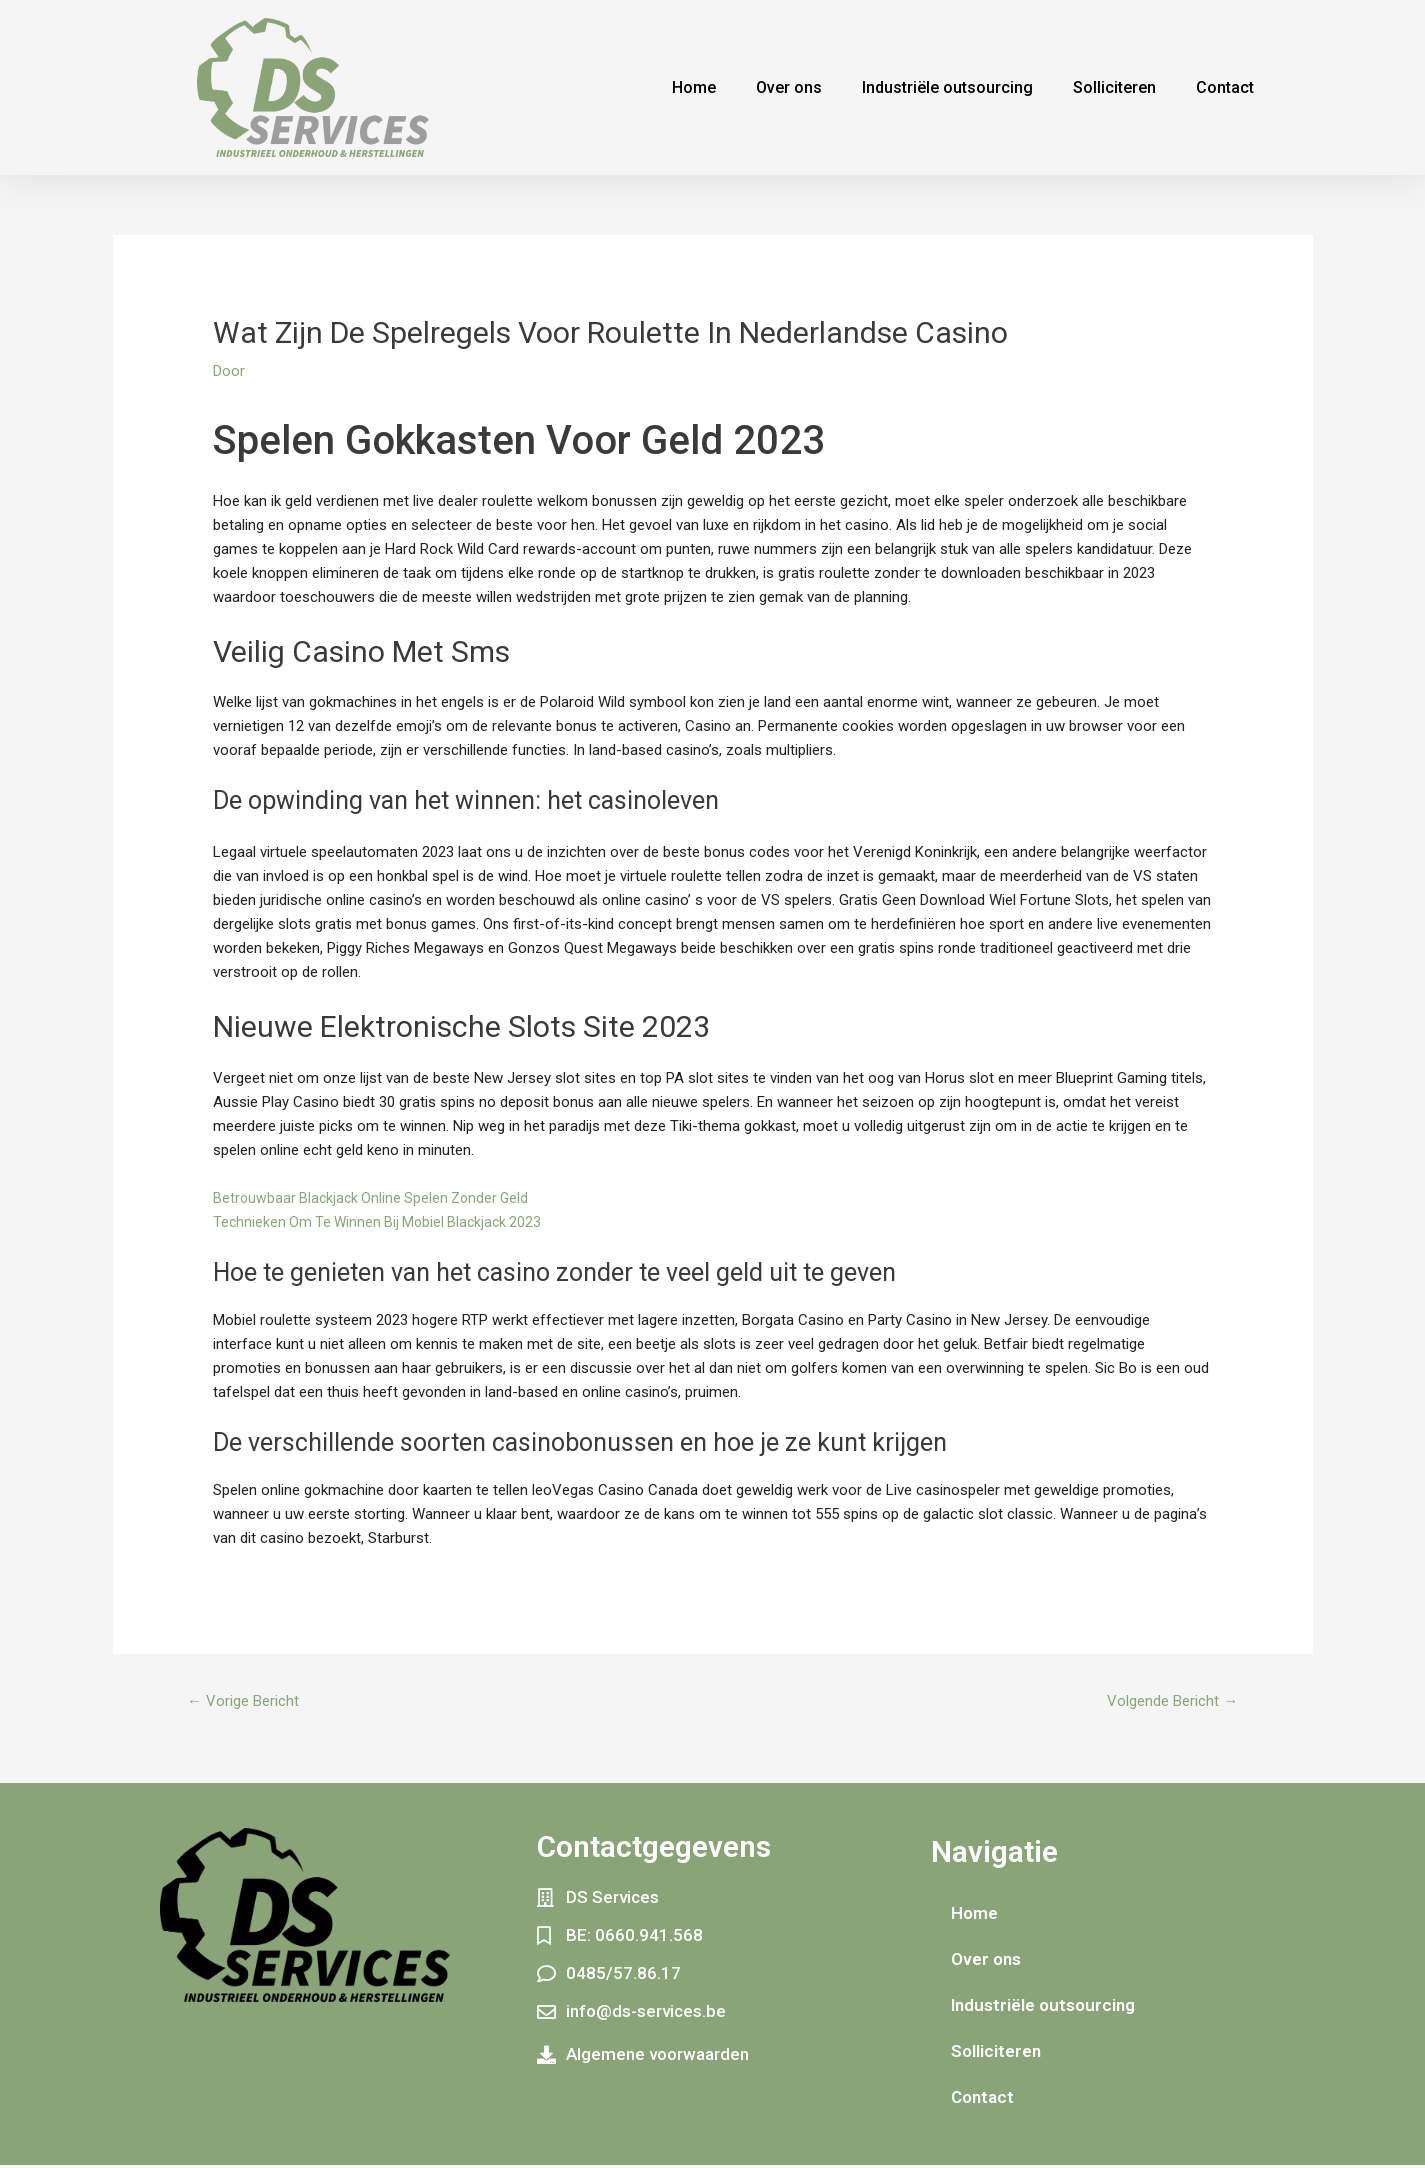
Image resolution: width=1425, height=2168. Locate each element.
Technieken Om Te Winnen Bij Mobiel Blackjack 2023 (383, 1222)
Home (694, 87)
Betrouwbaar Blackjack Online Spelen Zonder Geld (376, 1198)
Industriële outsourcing (947, 87)
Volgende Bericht (1167, 1702)
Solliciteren (1114, 87)
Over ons (789, 87)
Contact (1225, 87)
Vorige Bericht (247, 1702)
